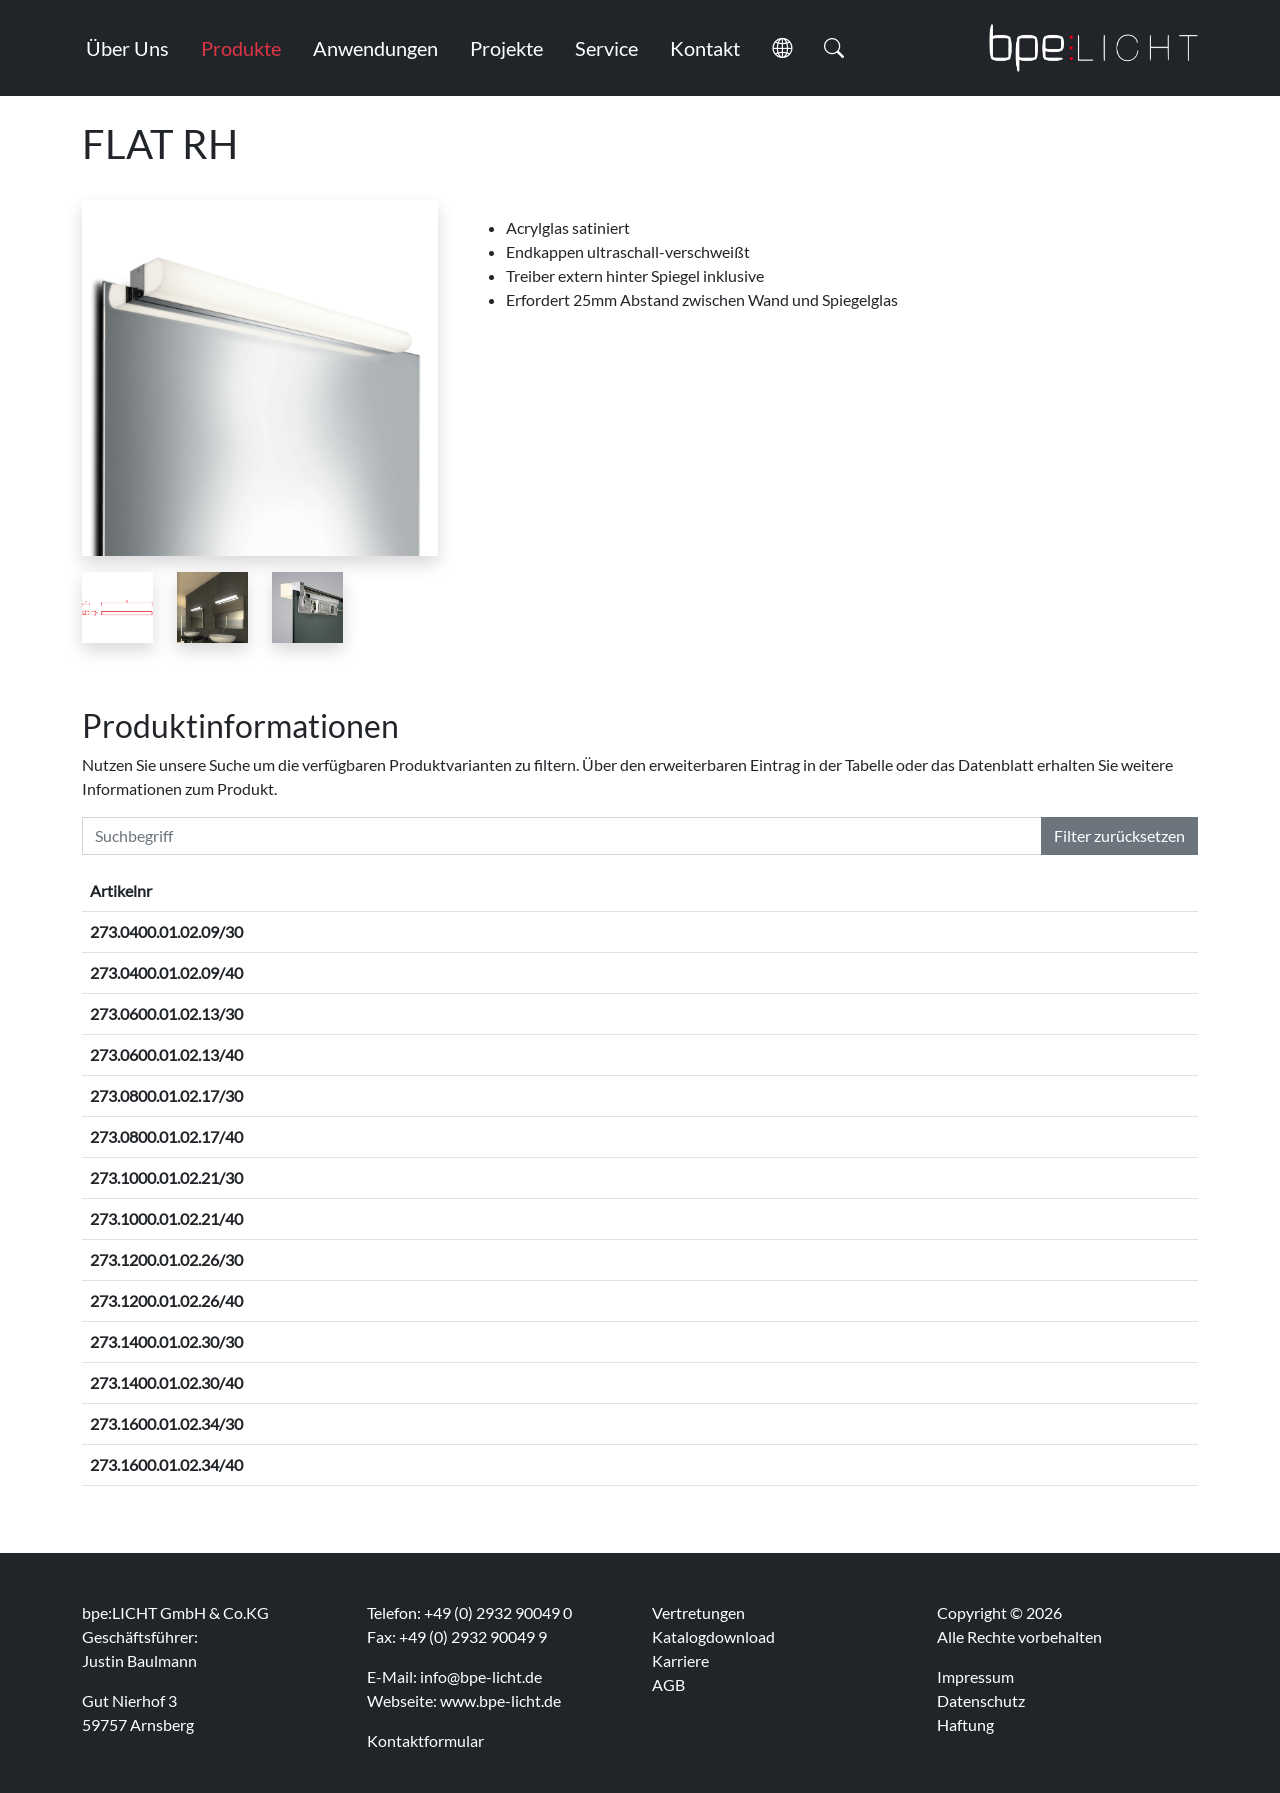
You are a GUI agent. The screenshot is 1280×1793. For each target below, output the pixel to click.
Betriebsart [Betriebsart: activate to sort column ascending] (764, 890)
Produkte (241, 48)
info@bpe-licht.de (481, 1676)
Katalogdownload (713, 1636)
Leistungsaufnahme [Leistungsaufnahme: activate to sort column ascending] (894, 890)
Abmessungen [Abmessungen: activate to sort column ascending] (324, 890)
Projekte (506, 48)
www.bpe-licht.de (500, 1700)
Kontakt (705, 48)
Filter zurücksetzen (1119, 835)
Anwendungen (375, 48)
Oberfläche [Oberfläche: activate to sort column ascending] (563, 890)
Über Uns (127, 48)
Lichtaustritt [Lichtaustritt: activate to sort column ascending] (1035, 890)
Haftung (965, 1724)
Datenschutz (981, 1700)
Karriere (680, 1660)
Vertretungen (698, 1612)
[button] (782, 48)
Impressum (975, 1676)
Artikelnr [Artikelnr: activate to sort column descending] (121, 890)
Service (606, 48)
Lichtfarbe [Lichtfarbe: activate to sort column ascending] (667, 890)
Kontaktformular (425, 1740)
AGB (668, 1684)
